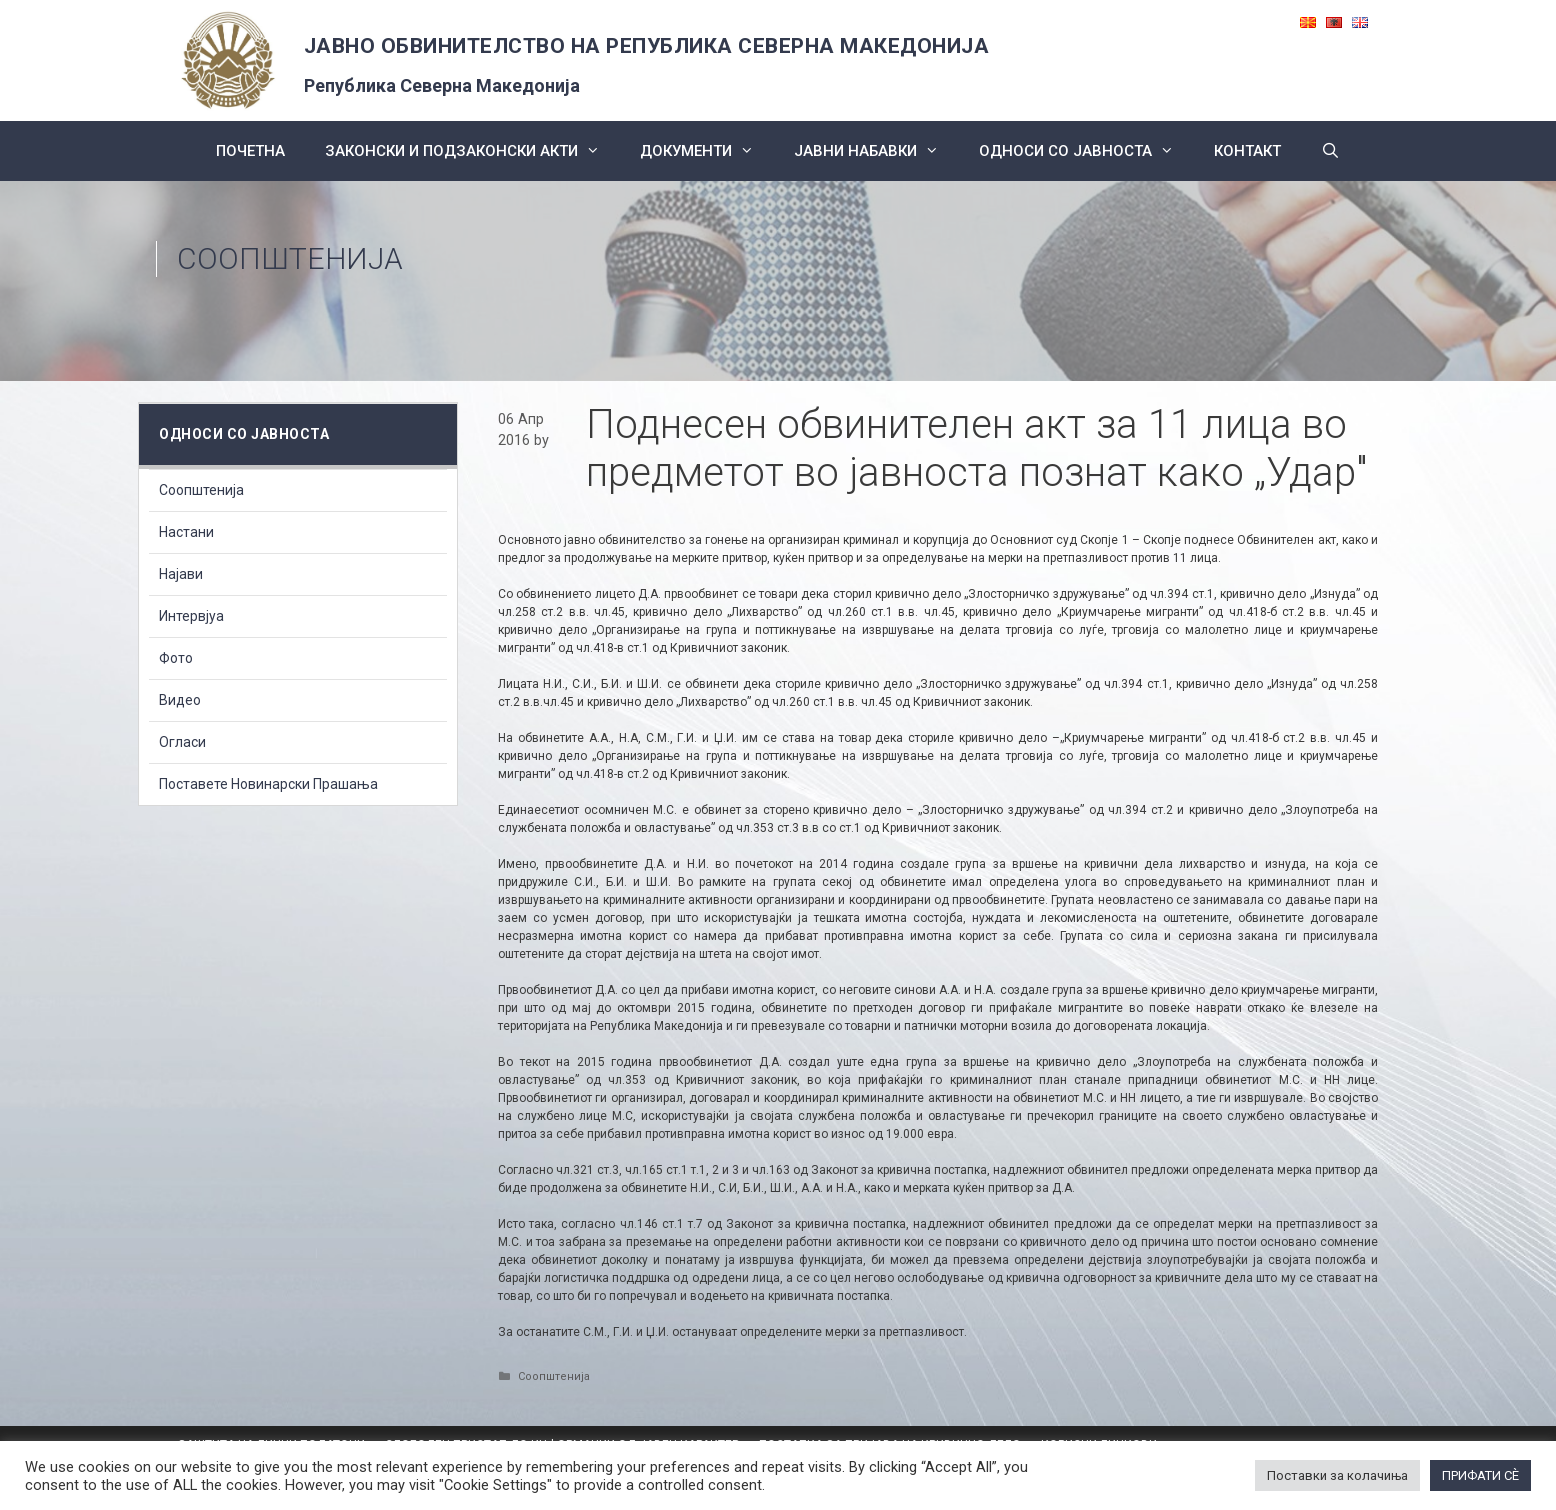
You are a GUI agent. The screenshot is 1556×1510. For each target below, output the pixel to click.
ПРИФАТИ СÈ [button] (1480, 1475)
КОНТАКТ (1247, 151)
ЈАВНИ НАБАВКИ (876, 151)
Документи (707, 151)
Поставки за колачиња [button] (1337, 1475)
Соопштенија (290, 258)
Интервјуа (191, 616)
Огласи (182, 742)
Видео (180, 700)
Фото (176, 658)
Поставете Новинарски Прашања (268, 784)
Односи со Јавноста (1086, 151)
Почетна (250, 151)
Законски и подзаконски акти (472, 151)
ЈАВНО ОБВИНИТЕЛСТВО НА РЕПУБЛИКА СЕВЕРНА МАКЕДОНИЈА (647, 46)
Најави (181, 574)
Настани (186, 532)
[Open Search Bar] (1330, 151)
